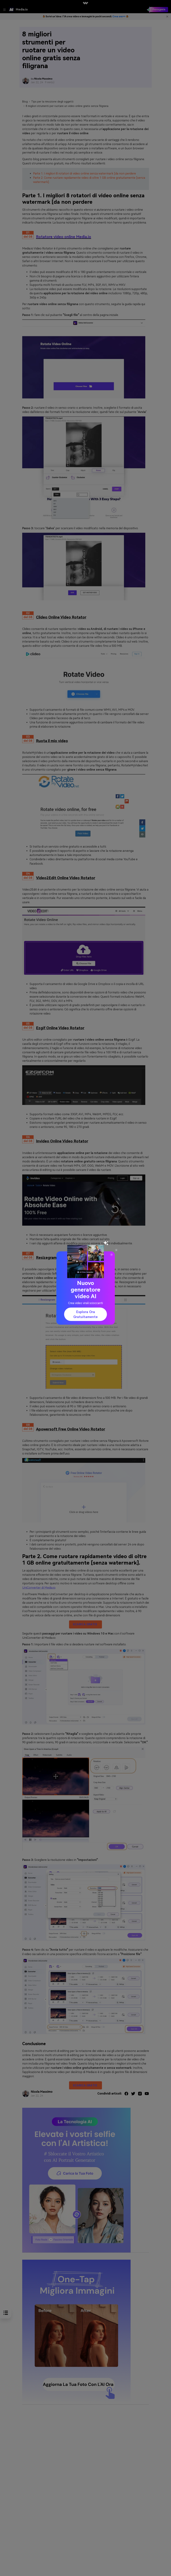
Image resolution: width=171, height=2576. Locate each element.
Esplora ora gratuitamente (85, 1314)
